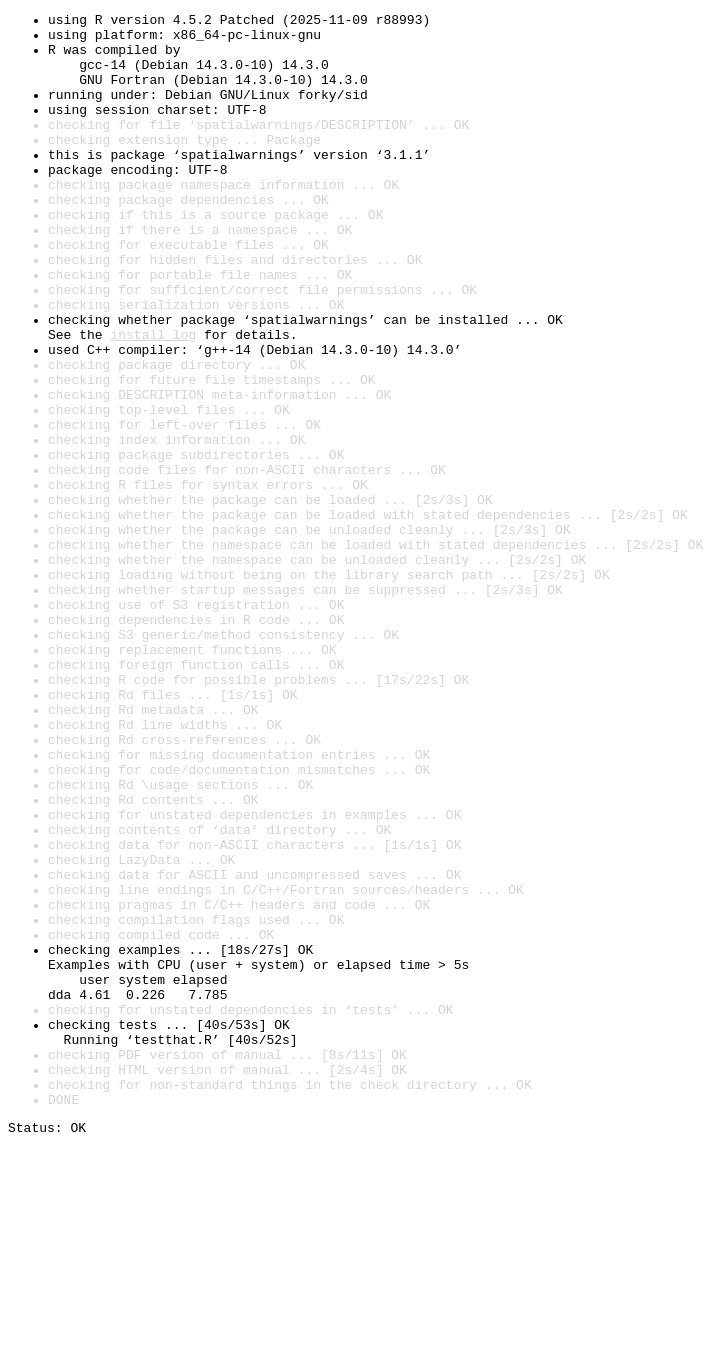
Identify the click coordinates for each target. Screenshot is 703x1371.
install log (153, 400)
